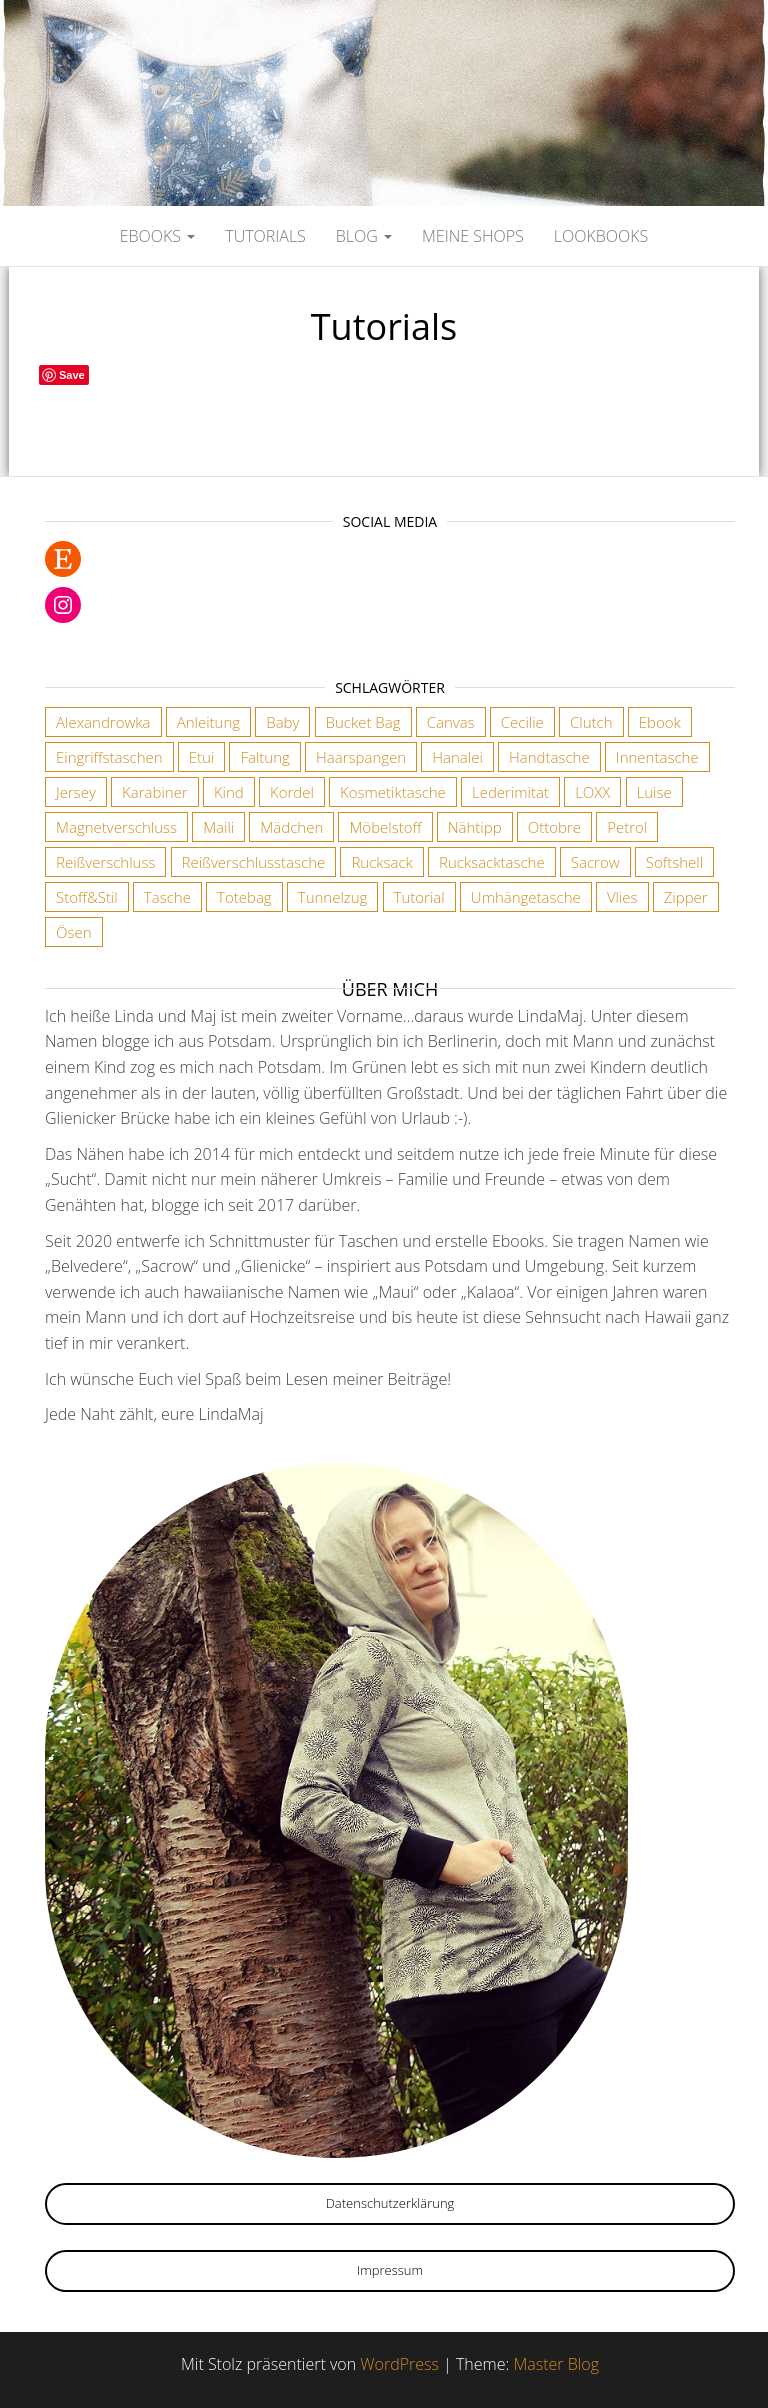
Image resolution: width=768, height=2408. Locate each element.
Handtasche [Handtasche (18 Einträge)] (549, 757)
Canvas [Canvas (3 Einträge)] (451, 722)
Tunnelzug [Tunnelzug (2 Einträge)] (333, 897)
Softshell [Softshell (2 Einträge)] (674, 862)
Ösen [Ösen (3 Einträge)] (74, 932)
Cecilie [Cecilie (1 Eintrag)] (522, 722)
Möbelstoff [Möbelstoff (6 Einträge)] (385, 827)
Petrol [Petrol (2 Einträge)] (627, 827)
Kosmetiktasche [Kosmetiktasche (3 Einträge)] (393, 792)
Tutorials (265, 236)
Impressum (390, 2270)
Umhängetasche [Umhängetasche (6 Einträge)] (526, 897)
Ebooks (158, 236)
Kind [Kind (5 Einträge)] (229, 792)
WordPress (399, 2364)
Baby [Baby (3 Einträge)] (282, 722)
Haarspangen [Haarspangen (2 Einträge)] (361, 757)
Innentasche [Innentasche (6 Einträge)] (657, 757)
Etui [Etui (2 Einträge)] (202, 757)
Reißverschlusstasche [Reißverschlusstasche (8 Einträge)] (254, 862)
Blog (364, 236)
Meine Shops (473, 236)
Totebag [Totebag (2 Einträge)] (244, 897)
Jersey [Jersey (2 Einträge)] (76, 792)
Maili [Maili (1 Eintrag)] (218, 827)
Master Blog (556, 2364)
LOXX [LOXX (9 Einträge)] (592, 792)
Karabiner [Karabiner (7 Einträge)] (155, 792)
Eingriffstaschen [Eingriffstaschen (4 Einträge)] (109, 757)
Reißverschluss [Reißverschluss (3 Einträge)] (105, 862)
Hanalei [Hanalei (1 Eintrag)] (457, 757)
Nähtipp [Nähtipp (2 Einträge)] (475, 827)
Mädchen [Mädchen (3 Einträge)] (291, 827)
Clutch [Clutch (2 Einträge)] (591, 722)
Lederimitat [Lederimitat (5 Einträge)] (510, 792)
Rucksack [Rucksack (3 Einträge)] (381, 862)
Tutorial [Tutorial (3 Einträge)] (419, 897)
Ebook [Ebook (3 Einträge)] (660, 722)
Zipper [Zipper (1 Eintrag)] (686, 897)
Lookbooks (601, 236)
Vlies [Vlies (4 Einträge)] (622, 897)
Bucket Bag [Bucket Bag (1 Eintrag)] (363, 722)
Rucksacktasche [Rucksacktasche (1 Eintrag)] (492, 862)
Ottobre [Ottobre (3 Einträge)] (554, 827)
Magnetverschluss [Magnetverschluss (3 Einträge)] (116, 827)
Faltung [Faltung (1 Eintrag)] (264, 757)
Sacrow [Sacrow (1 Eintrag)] (595, 862)
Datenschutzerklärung (390, 2203)
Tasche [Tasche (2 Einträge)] (167, 897)
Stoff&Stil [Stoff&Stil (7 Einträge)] (87, 897)
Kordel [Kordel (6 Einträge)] (292, 792)
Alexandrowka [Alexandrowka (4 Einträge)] (103, 722)
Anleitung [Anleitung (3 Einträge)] (208, 722)
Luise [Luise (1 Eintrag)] (654, 792)
